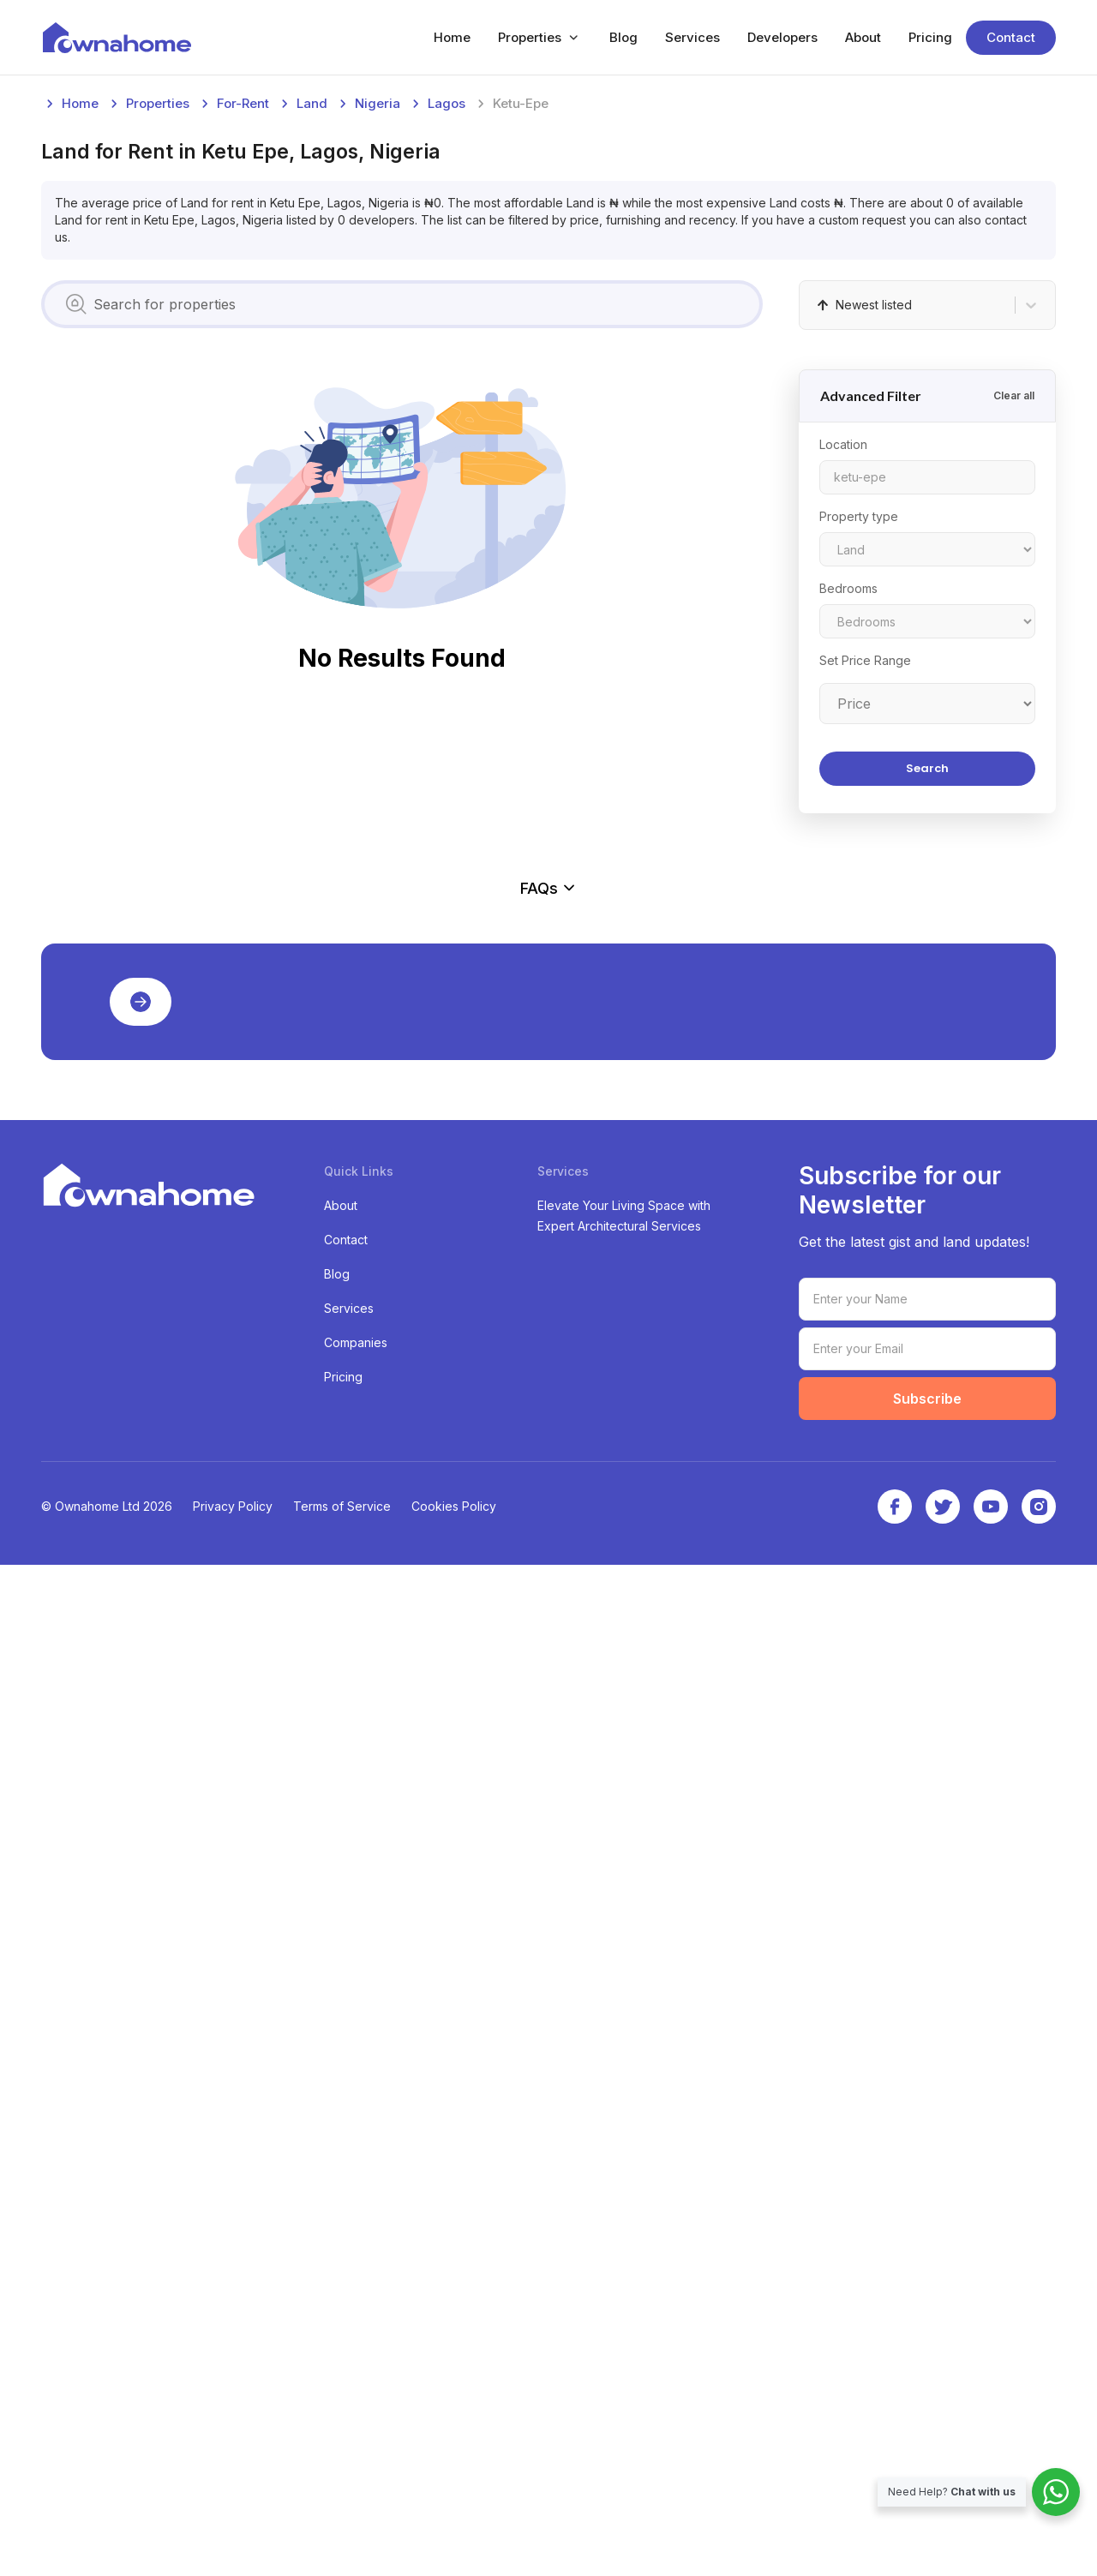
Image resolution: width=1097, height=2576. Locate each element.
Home (452, 37)
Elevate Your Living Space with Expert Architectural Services (623, 2226)
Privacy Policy (233, 2517)
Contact (1010, 37)
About (863, 37)
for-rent (243, 360)
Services (692, 37)
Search (927, 1025)
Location (843, 701)
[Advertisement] (548, 212)
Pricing (930, 37)
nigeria (377, 360)
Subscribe (927, 2409)
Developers (782, 37)
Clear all (1013, 652)
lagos (446, 360)
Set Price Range (865, 917)
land (312, 360)
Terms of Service (342, 2517)
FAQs (548, 1659)
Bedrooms (848, 845)
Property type (858, 773)
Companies (355, 2353)
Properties (529, 37)
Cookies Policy (453, 2517)
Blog (623, 37)
